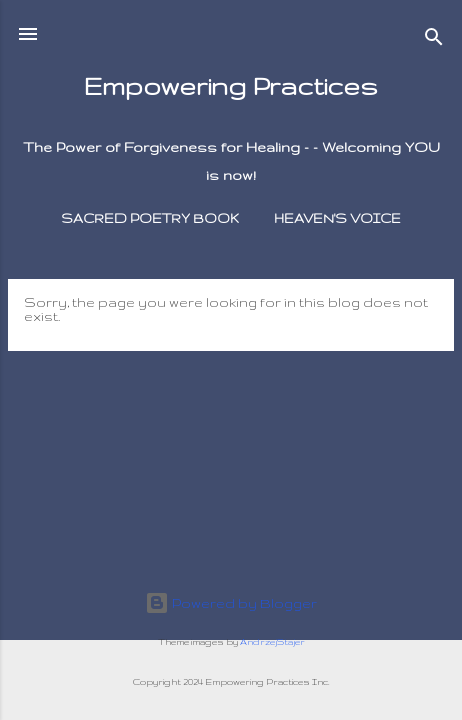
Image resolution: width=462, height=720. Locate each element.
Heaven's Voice (337, 218)
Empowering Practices (231, 86)
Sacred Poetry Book (150, 218)
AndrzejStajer (272, 642)
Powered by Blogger (231, 603)
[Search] (434, 40)
